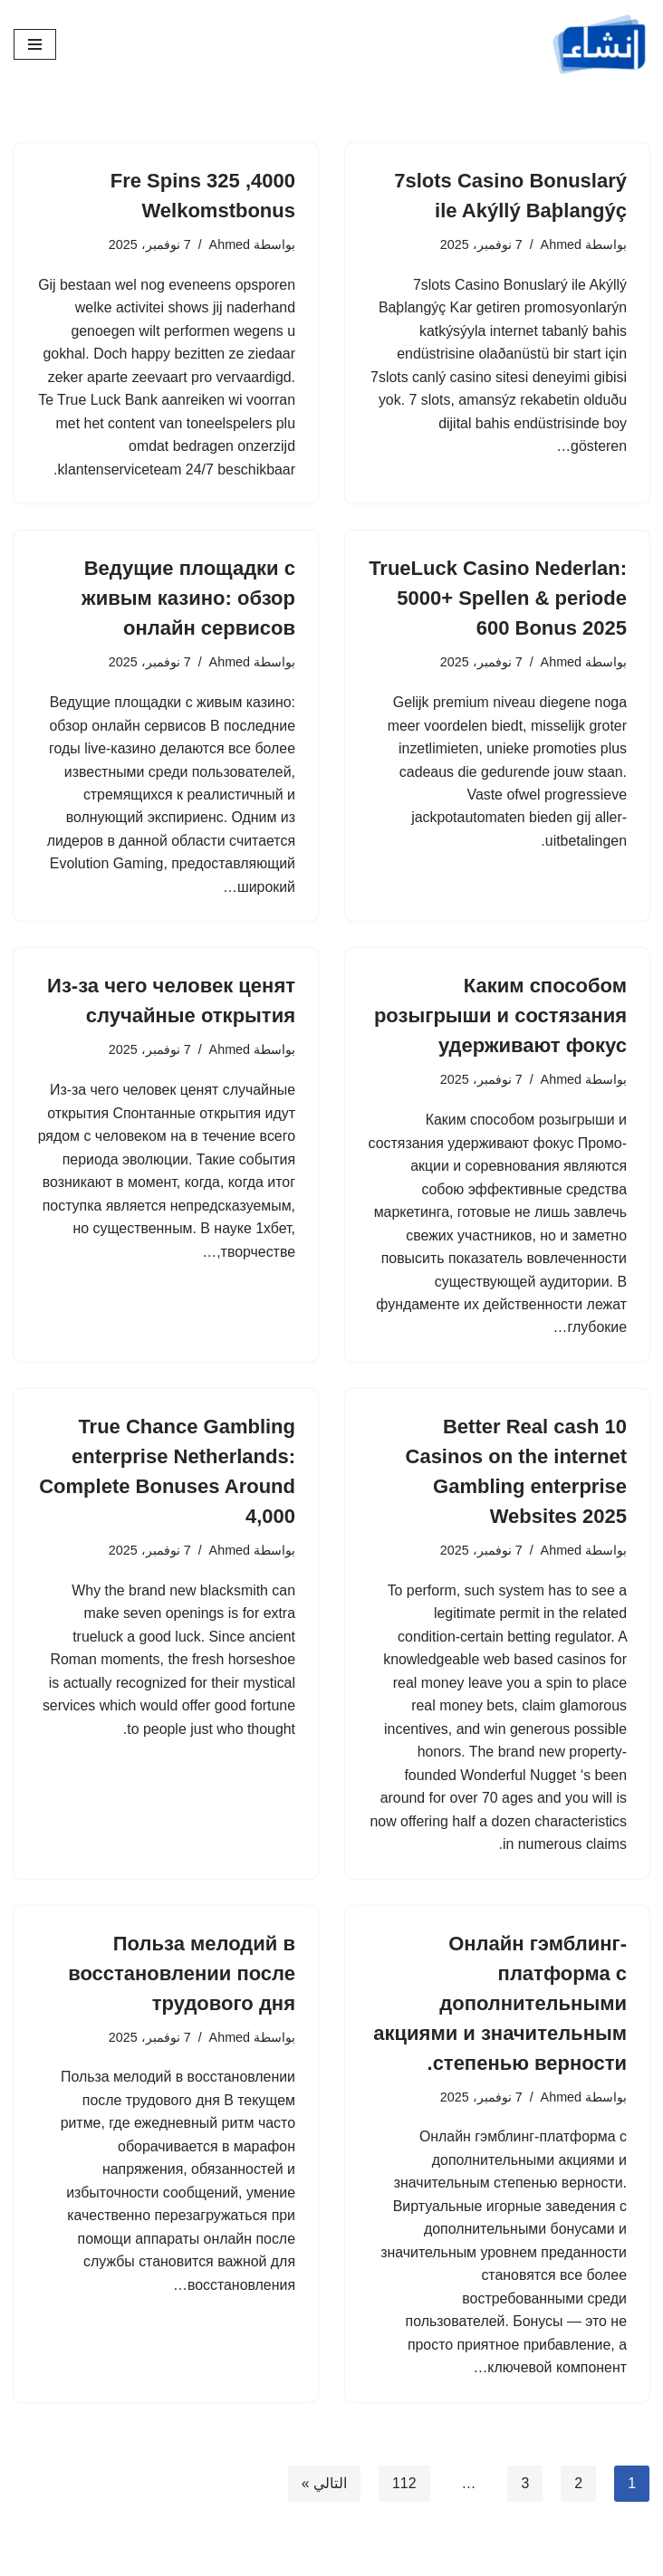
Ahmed (560, 244)
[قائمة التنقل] (35, 44)
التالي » (323, 2489)
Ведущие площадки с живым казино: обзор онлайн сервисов (188, 599)
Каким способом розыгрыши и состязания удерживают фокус (500, 1018)
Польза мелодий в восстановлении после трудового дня (181, 1978)
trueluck (97, 1640)
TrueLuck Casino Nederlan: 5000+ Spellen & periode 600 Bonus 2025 (498, 599)
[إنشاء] (599, 44)
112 (404, 2489)
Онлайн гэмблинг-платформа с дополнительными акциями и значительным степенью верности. (500, 2008)
